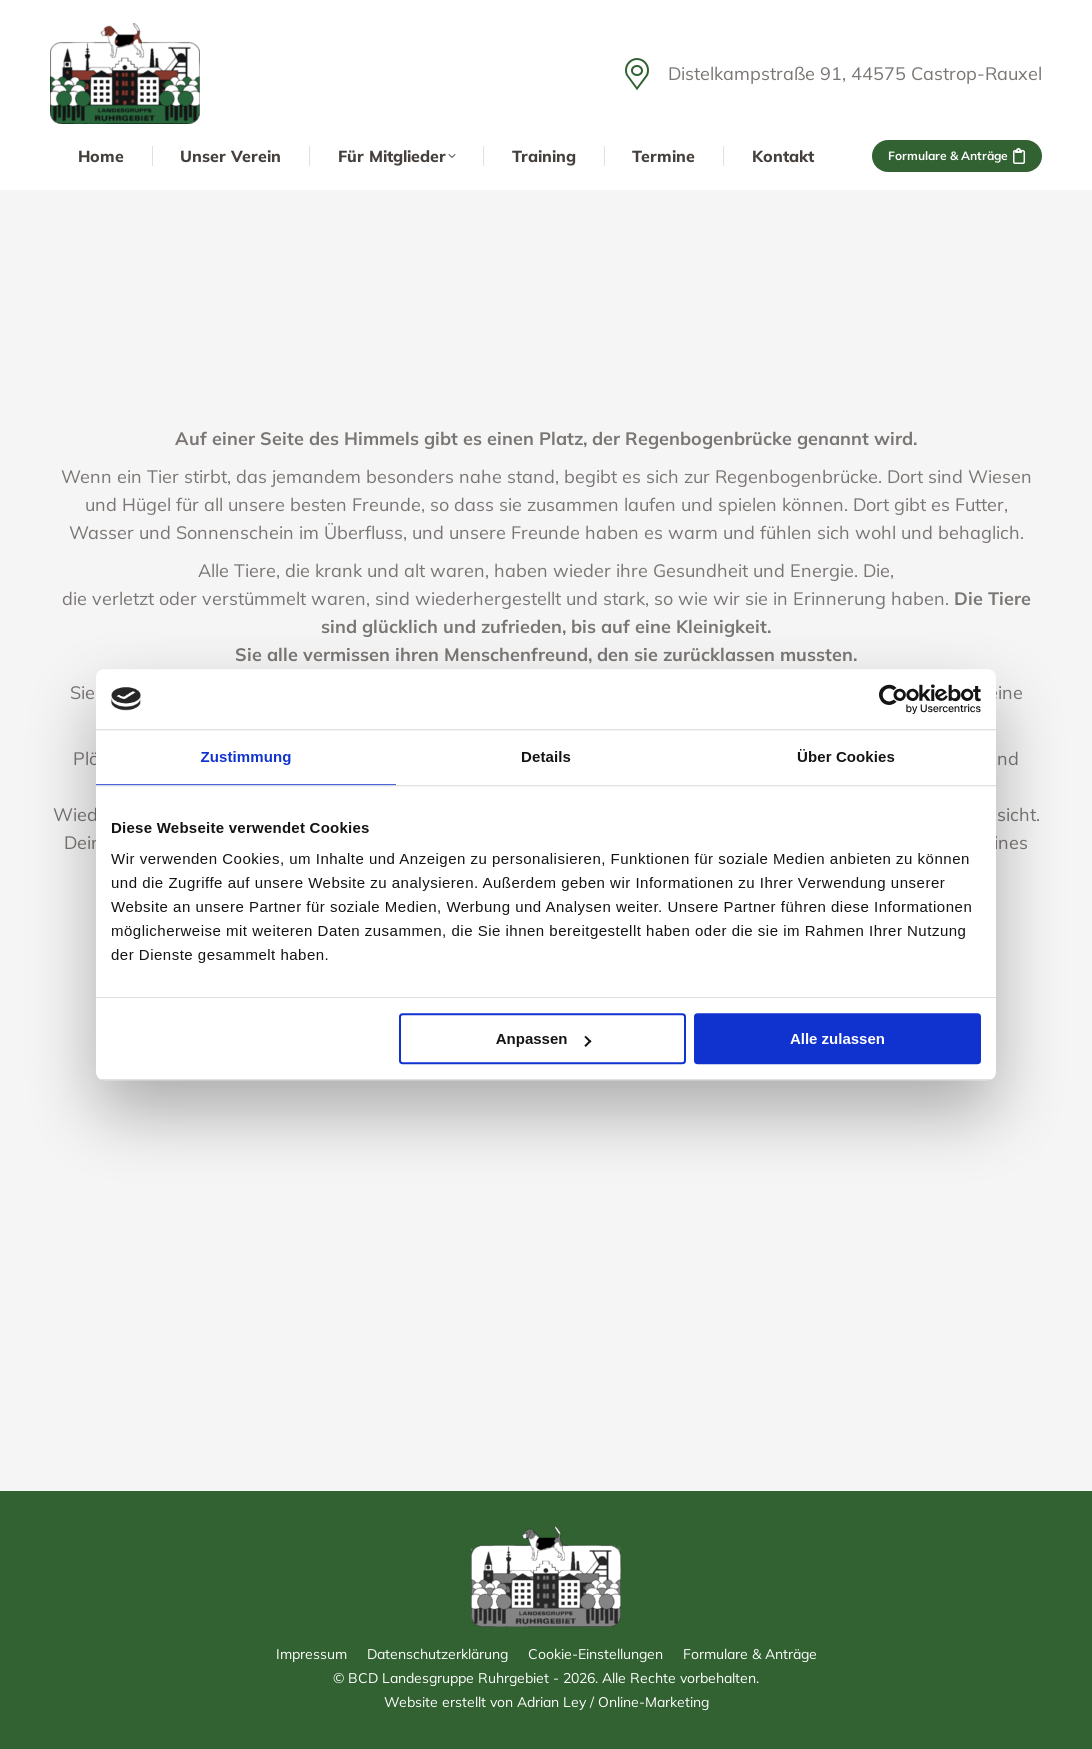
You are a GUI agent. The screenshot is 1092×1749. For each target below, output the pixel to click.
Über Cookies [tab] (846, 756)
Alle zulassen (837, 1038)
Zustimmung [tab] (246, 756)
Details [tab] (546, 756)
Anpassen (544, 1038)
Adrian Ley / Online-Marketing (613, 1702)
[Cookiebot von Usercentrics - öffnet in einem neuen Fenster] (893, 699)
